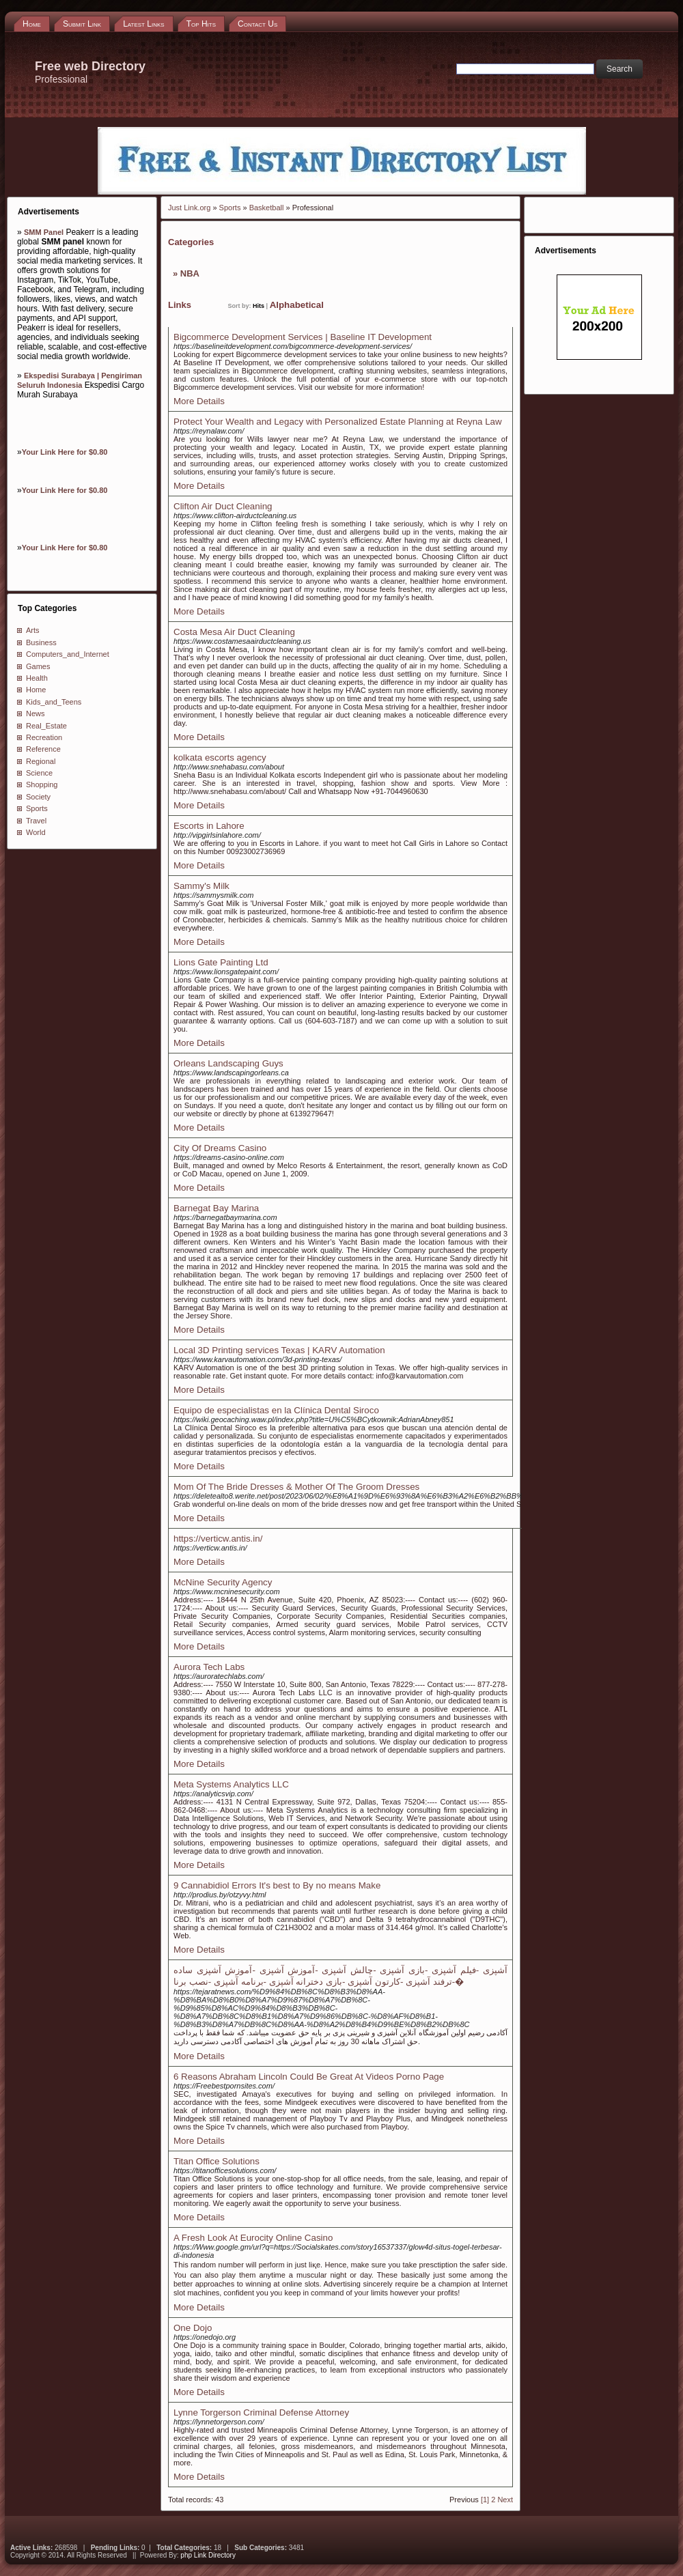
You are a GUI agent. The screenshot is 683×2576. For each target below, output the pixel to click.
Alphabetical (297, 305)
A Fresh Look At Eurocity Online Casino (253, 2238)
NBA (189, 273)
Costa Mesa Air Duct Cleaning (234, 632)
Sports (37, 808)
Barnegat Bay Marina (216, 1208)
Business (41, 642)
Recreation (44, 737)
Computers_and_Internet (67, 654)
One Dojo (192, 2328)
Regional (40, 761)
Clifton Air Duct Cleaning (222, 506)
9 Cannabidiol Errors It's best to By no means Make (276, 1885)
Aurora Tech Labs (209, 1667)
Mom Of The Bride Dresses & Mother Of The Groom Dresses (296, 1487)
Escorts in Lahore (209, 826)
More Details (199, 401)
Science (39, 773)
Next (505, 2499)
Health (37, 678)
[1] (485, 2499)
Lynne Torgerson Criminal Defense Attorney (261, 2412)
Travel (36, 821)
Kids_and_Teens (53, 702)
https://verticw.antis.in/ (217, 1538)
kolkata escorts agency (219, 757)
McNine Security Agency (222, 1582)
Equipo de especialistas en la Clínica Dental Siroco (276, 1410)
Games (38, 666)
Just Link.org (189, 207)
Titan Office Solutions (216, 2161)
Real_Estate (46, 726)
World (36, 832)
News (35, 713)
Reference (43, 749)
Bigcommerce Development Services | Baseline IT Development (302, 337)
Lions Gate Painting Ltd (220, 962)
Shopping (42, 784)
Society (38, 797)
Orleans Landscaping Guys (228, 1063)
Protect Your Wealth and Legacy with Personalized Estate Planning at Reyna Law (337, 421)
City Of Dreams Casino (219, 1148)
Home (36, 689)
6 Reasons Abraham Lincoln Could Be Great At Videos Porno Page (308, 2076)
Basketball (266, 207)
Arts (33, 630)
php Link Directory (208, 2555)
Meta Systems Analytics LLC (231, 1784)
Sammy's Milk (201, 886)
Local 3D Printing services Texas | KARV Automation (279, 1350)
